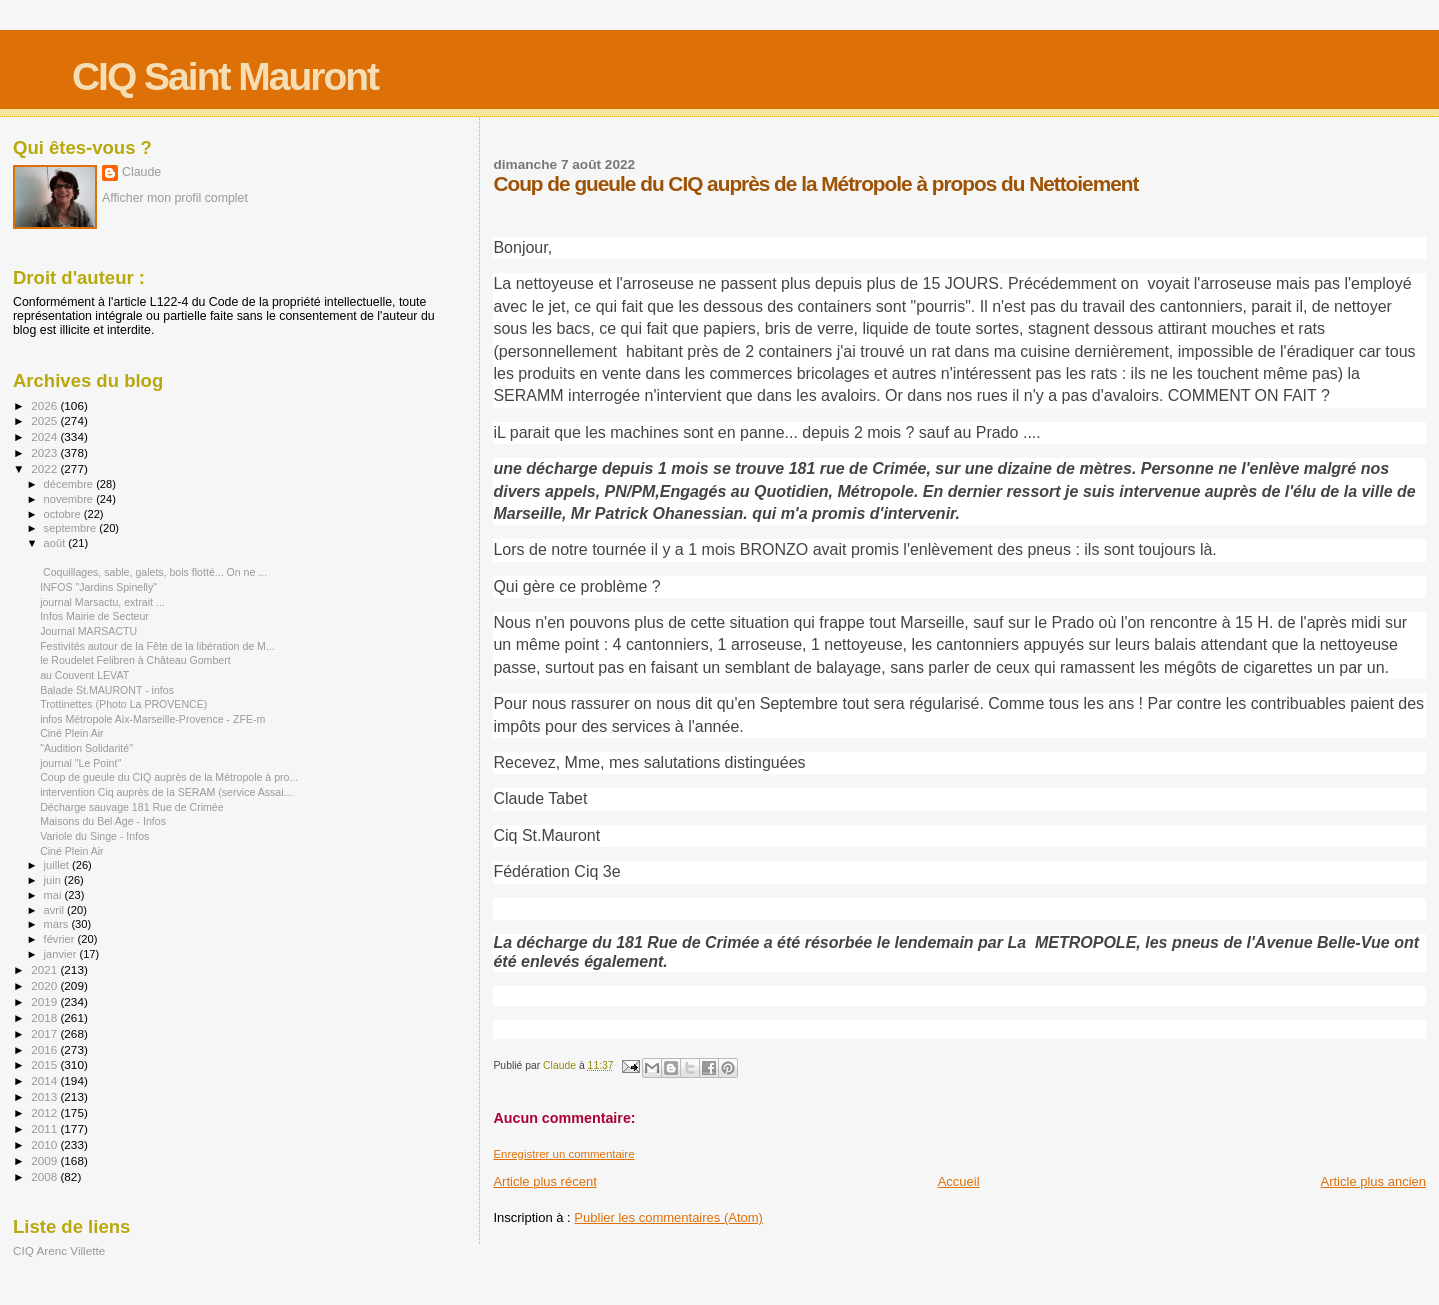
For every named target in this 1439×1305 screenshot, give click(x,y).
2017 (45, 1033)
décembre (70, 484)
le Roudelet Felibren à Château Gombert (135, 660)
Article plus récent (544, 1181)
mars (58, 924)
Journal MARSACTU (88, 631)
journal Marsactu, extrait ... (102, 602)
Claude (141, 172)
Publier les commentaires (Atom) (668, 1217)
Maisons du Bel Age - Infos (103, 821)
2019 (45, 1001)
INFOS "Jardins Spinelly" (98, 587)
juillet (58, 865)
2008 (45, 1176)
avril (56, 910)
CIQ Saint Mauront (225, 76)
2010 (45, 1144)
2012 (45, 1112)
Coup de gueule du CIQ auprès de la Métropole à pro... (169, 777)
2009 (45, 1160)
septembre (72, 528)
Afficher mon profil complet (175, 198)
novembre (70, 499)
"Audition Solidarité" (86, 748)
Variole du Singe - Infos (94, 836)
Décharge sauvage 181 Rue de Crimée (131, 807)
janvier (62, 954)
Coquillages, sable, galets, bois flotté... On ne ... (153, 572)
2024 (45, 436)
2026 (45, 405)
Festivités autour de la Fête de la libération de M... (157, 646)
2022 (45, 468)
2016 (45, 1049)
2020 (45, 985)
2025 (45, 420)
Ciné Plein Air (72, 733)
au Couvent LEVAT (84, 675)
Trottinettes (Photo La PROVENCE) (123, 704)
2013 (45, 1096)
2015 (45, 1064)
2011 (45, 1128)
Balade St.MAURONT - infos (107, 690)
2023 (45, 452)
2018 (45, 1017)
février (61, 939)
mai (54, 895)
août (56, 543)
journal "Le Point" (80, 763)
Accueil (959, 1181)
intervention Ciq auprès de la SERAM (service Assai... (166, 792)
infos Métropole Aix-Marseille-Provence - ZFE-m (152, 719)
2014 (45, 1080)
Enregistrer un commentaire (563, 1154)
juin (54, 880)
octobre (64, 514)
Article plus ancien (1374, 1181)
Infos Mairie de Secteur (94, 616)
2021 (45, 969)
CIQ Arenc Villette (59, 1250)
